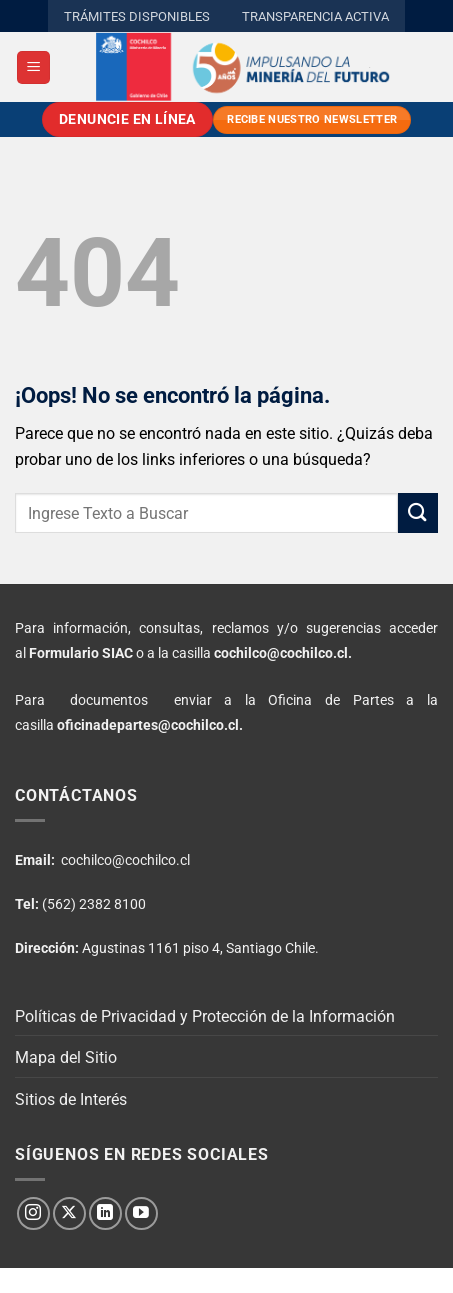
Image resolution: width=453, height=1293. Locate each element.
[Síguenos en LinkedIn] (105, 1213)
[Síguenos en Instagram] (33, 1213)
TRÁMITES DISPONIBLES (137, 16)
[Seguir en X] (69, 1213)
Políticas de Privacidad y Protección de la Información (205, 1016)
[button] (33, 67)
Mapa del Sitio (66, 1057)
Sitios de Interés (71, 1099)
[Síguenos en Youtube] (141, 1213)
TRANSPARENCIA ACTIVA (315, 16)
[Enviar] (418, 512)
